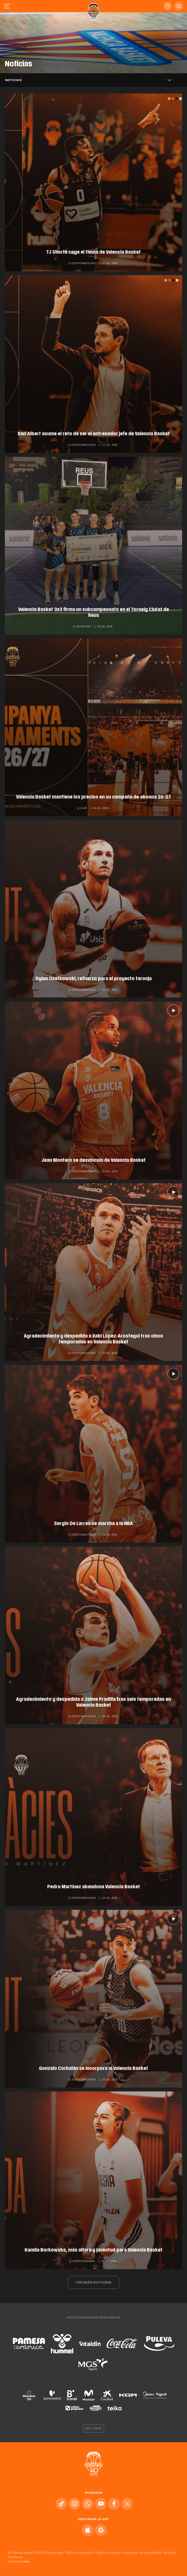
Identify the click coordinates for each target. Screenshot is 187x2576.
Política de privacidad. (79, 2553)
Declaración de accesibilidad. (142, 2553)
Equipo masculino (82, 263)
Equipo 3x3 (82, 626)
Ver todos (93, 2428)
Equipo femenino (82, 2261)
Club (82, 808)
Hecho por (19, 2561)
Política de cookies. (108, 2553)
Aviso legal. (56, 2553)
